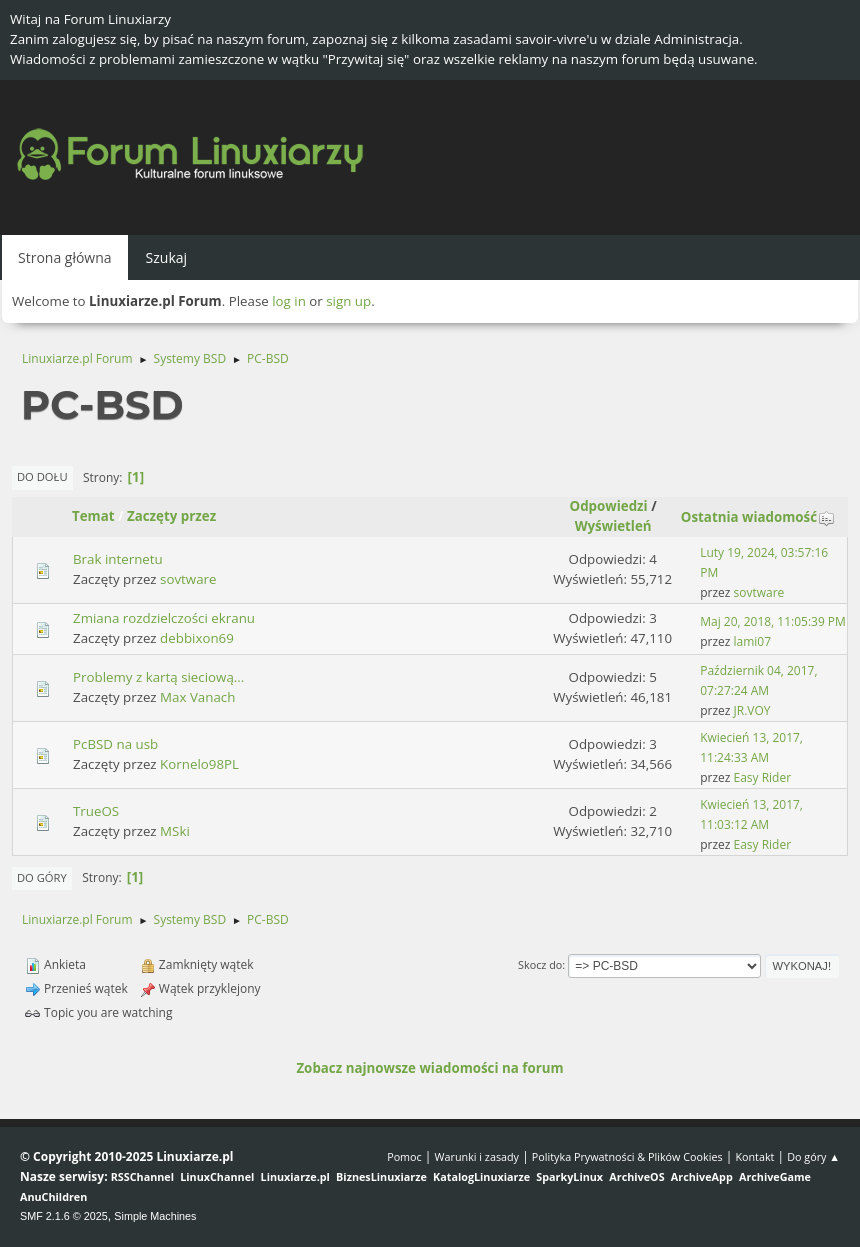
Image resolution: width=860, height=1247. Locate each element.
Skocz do (540, 964)
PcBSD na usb (115, 744)
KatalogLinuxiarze (481, 1176)
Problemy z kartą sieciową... (158, 677)
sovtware (188, 579)
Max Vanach (197, 697)
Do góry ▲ (813, 1156)
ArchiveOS (636, 1176)
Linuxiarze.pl (295, 1176)
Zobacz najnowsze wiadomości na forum (429, 1068)
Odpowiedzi (609, 506)
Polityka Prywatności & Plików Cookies (627, 1156)
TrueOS (96, 811)
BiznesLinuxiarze (381, 1176)
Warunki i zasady (477, 1156)
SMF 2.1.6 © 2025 (64, 1216)
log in (289, 301)
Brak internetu (118, 559)
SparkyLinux (569, 1176)
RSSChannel (142, 1176)
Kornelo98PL (199, 764)
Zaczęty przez (171, 516)
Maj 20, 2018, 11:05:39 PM (773, 621)
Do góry (42, 877)
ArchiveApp (702, 1176)
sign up (348, 301)
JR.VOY (752, 710)
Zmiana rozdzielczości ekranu (164, 618)
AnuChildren (53, 1196)
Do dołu (42, 476)
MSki (175, 831)
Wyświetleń (613, 526)
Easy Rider (763, 777)
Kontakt (754, 1156)
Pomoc (404, 1156)
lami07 (753, 641)
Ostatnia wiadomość (758, 517)
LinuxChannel (217, 1176)
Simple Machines (155, 1216)
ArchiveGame (775, 1176)
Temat (93, 516)
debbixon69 (197, 638)
